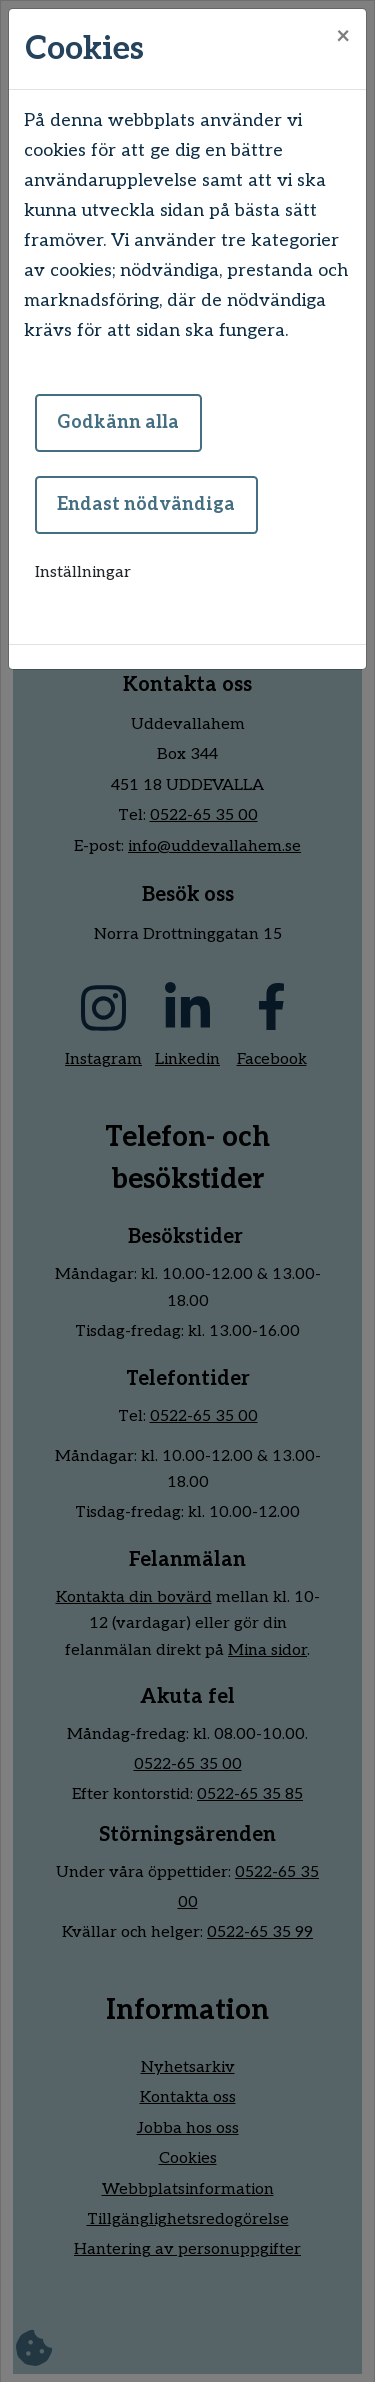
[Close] (343, 37)
